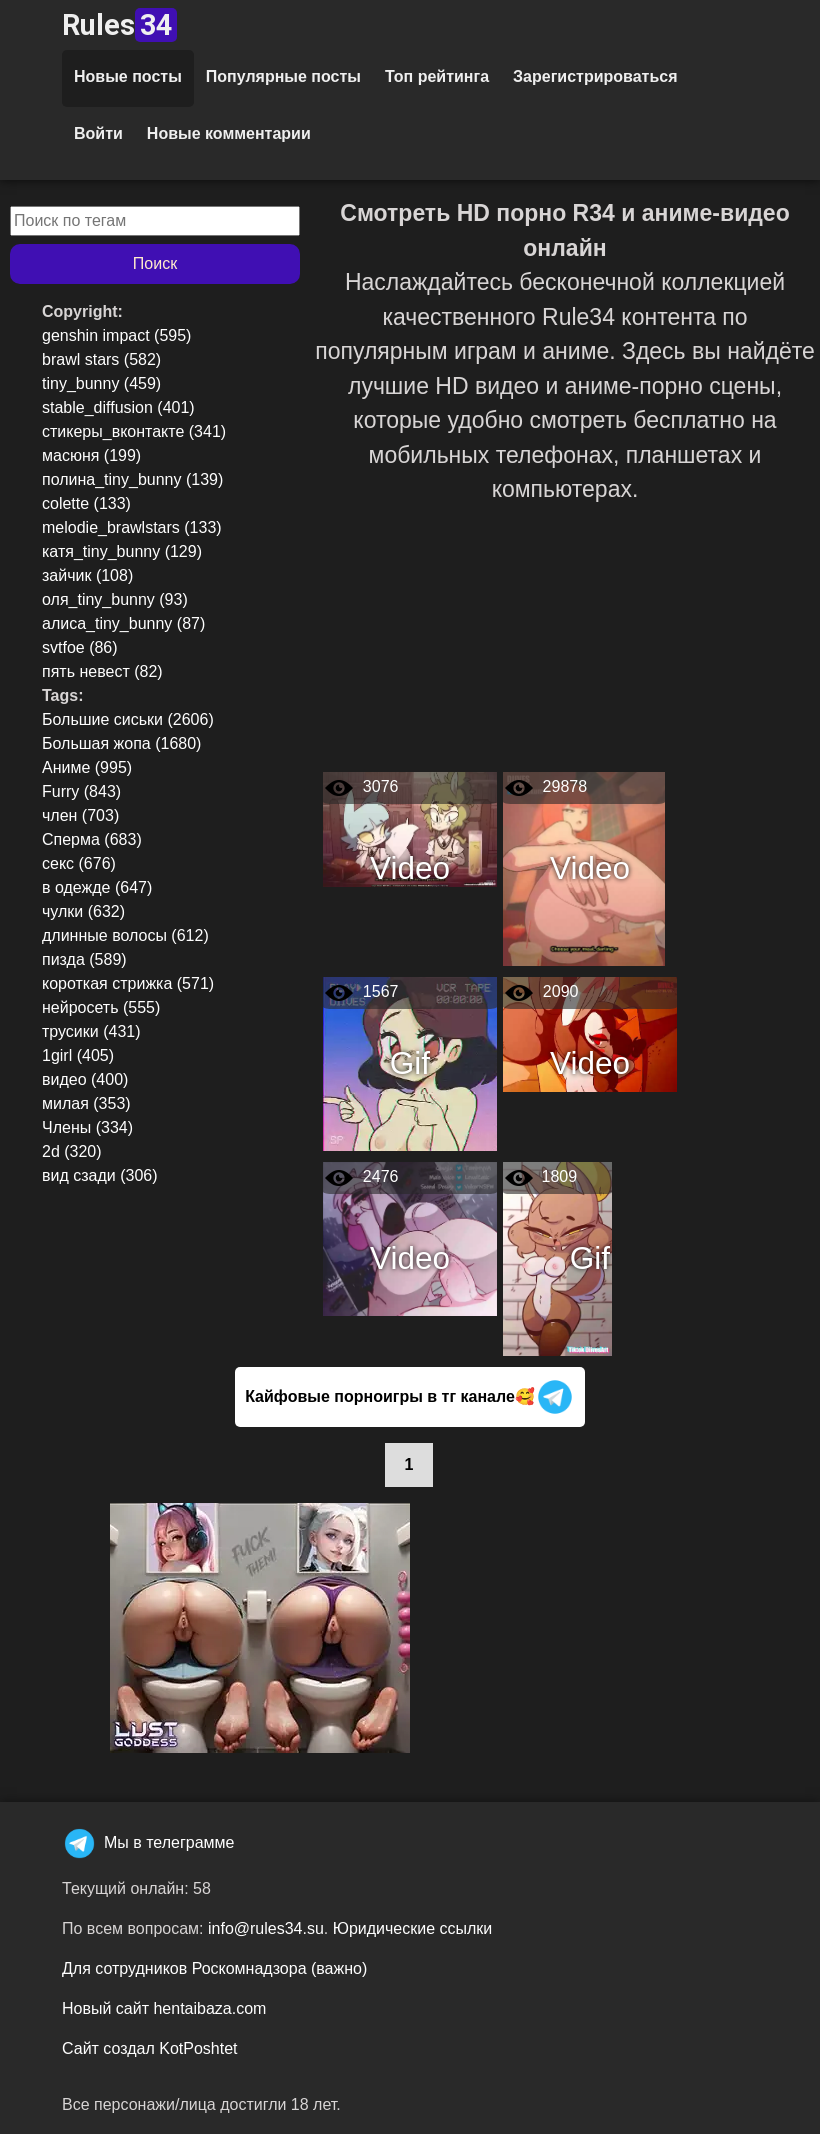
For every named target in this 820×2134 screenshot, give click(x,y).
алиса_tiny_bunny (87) (123, 623)
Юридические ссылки (413, 1928)
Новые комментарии (229, 133)
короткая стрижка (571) (128, 983)
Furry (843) (81, 791)
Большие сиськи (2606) (128, 719)
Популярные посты (283, 76)
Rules (119, 25)
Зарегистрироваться (595, 76)
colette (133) (86, 503)
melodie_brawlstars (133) (132, 527)
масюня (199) (91, 455)
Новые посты (128, 76)
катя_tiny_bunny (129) (122, 551)
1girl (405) (78, 1055)
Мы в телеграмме (148, 1842)
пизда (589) (84, 959)
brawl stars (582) (101, 359)
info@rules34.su (266, 1928)
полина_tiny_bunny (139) (132, 479)
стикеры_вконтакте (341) (134, 431)
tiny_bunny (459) (101, 383)
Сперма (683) (92, 839)
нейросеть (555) (101, 1007)
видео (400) (85, 1079)
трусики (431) (91, 1031)
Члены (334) (87, 1127)
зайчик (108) (87, 575)
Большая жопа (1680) (121, 743)
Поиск (155, 263)
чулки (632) (83, 911)
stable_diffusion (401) (118, 407)
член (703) (80, 815)
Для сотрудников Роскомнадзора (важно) (214, 1968)
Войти (98, 133)
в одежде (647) (97, 887)
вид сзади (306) (100, 1175)
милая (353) (86, 1103)
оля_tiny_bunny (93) (115, 599)
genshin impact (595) (116, 335)
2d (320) (72, 1151)
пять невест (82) (102, 671)
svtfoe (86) (80, 647)
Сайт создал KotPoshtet (150, 2048)
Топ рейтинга (437, 76)
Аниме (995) (87, 767)
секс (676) (79, 863)
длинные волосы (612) (125, 935)
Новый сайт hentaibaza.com (164, 2008)
